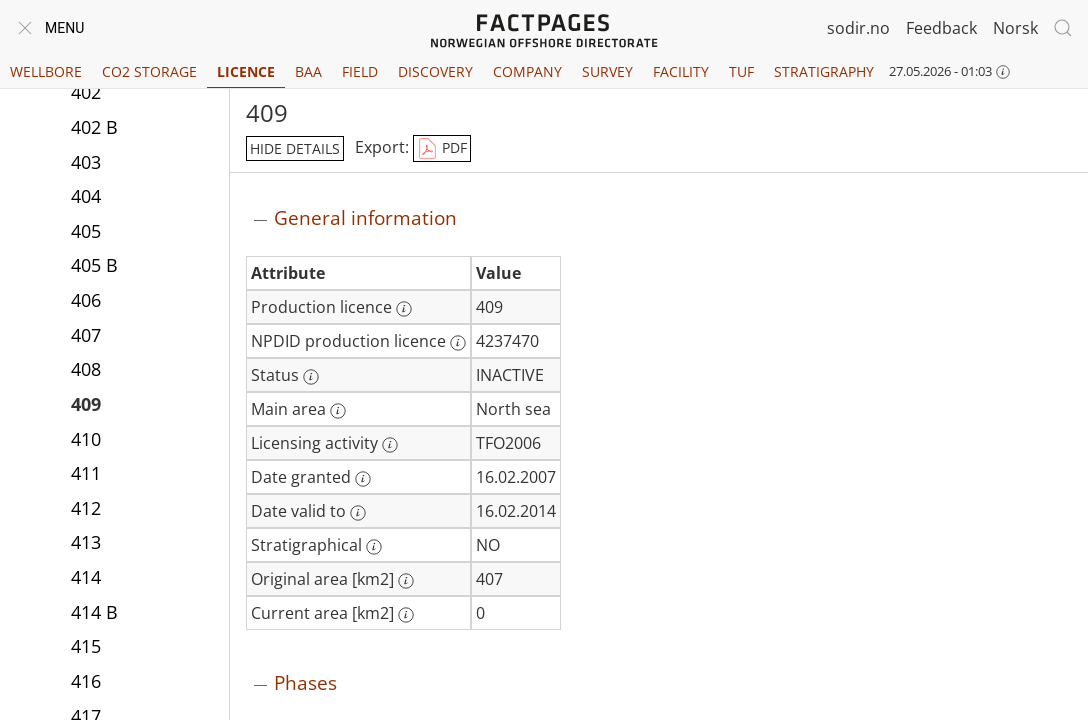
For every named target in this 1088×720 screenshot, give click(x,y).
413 (86, 542)
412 (86, 508)
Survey (607, 71)
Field (360, 71)
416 (86, 681)
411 (86, 473)
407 (86, 335)
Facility (681, 71)
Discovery (435, 71)
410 (86, 439)
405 (86, 231)
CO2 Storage (149, 71)
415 (86, 646)
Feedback (941, 28)
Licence (246, 71)
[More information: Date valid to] (358, 513)
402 (86, 92)
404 (86, 196)
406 (86, 300)
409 (86, 404)
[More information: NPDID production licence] (458, 343)
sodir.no (858, 28)
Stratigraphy (824, 71)
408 (86, 369)
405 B (94, 265)
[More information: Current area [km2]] (406, 615)
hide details (295, 148)
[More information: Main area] (338, 411)
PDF (442, 149)
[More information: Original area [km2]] (406, 581)
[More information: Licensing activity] (390, 445)
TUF (741, 71)
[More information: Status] (311, 377)
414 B (94, 612)
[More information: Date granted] (363, 479)
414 (86, 577)
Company (527, 71)
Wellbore (46, 71)
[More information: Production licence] (404, 309)
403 (86, 162)
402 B (94, 127)
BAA (308, 71)
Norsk (1015, 28)
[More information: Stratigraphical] (374, 547)
